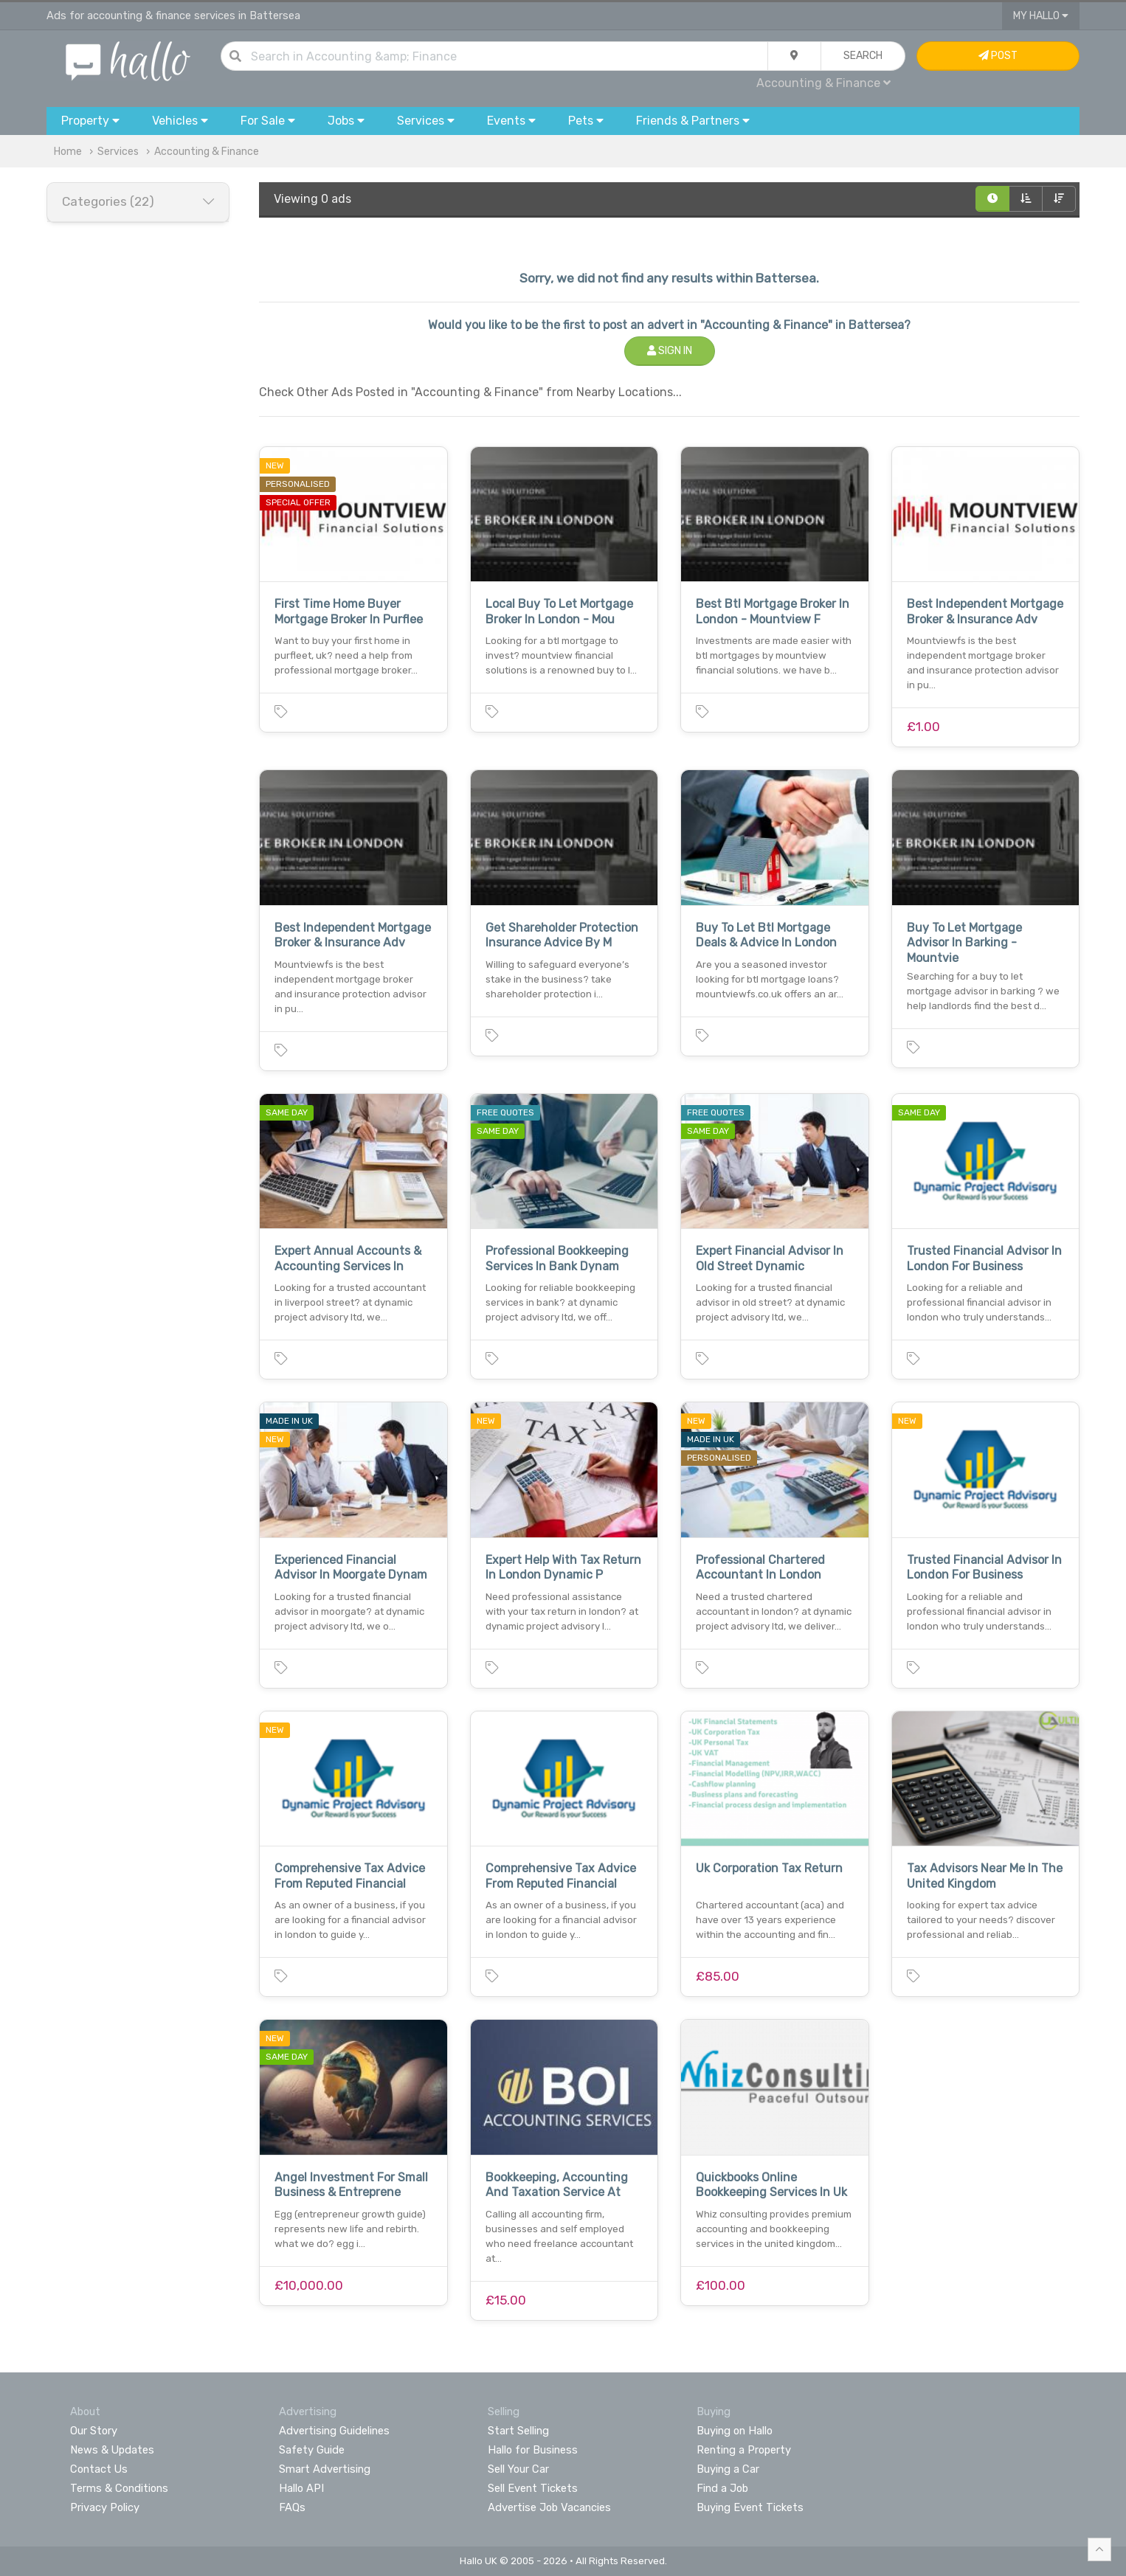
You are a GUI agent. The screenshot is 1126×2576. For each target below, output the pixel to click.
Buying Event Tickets (750, 2507)
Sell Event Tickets (533, 2488)
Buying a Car (728, 2469)
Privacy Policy (104, 2507)
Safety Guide (312, 2449)
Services (118, 151)
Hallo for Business (533, 2449)
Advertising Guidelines (334, 2430)
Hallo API (301, 2488)
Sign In (669, 350)
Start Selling (518, 2430)
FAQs (292, 2507)
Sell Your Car (518, 2469)
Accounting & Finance (823, 83)
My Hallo (1040, 16)
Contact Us (99, 2469)
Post (998, 55)
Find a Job (722, 2488)
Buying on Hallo (735, 2430)
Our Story (93, 2430)
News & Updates (112, 2449)
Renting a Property (744, 2449)
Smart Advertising (324, 2469)
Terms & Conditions (119, 2488)
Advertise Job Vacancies (549, 2507)
